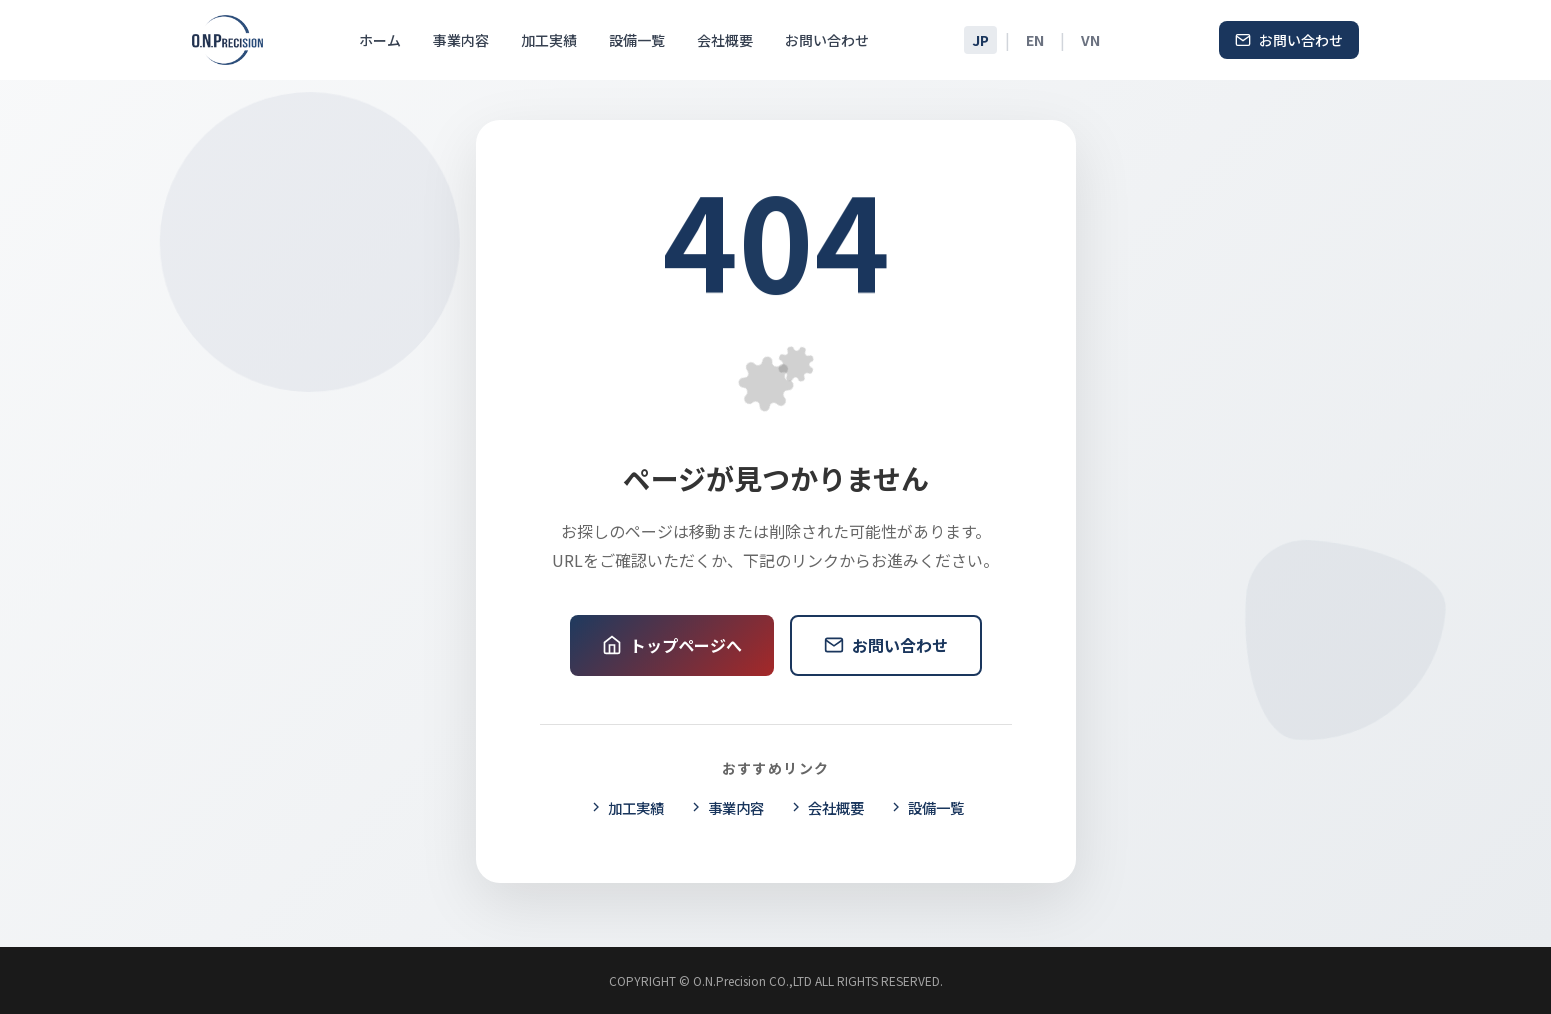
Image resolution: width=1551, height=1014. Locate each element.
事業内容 (461, 40)
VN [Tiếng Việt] (1090, 40)
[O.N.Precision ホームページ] (228, 40)
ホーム (380, 40)
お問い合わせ (827, 40)
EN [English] (1035, 40)
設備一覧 (637, 40)
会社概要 (725, 40)
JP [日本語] (980, 40)
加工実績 (549, 40)
